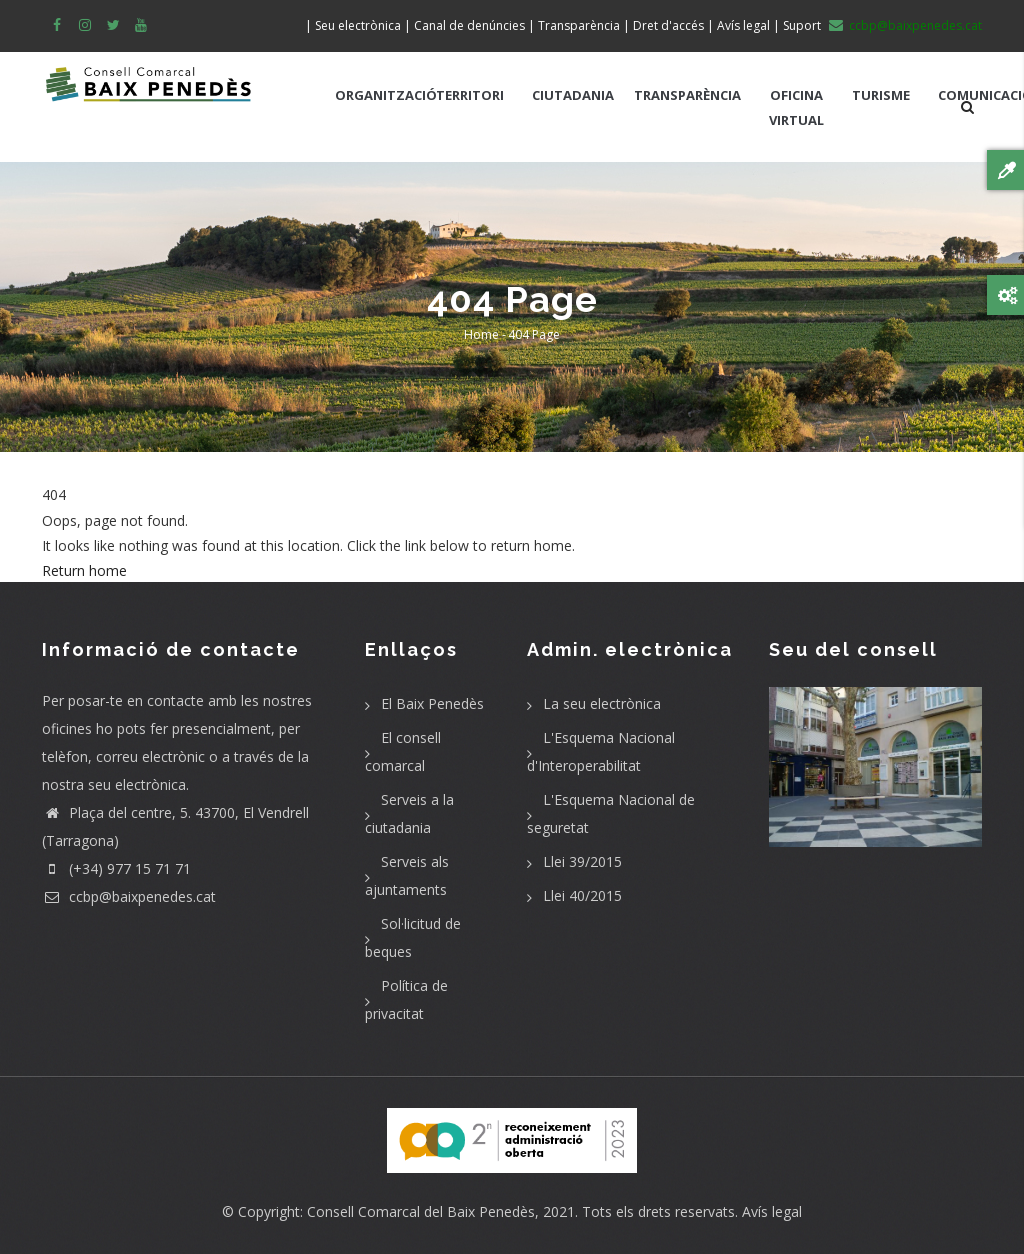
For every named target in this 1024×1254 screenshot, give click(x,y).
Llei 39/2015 (582, 861)
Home (481, 334)
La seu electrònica (602, 703)
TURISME (881, 95)
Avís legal (772, 1211)
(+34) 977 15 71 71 (116, 868)
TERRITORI (470, 95)
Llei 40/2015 (582, 895)
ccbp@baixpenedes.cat (129, 896)
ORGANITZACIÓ (386, 95)
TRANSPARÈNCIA (687, 95)
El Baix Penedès (432, 703)
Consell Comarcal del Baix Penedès (421, 1211)
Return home (84, 570)
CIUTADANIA (573, 95)
